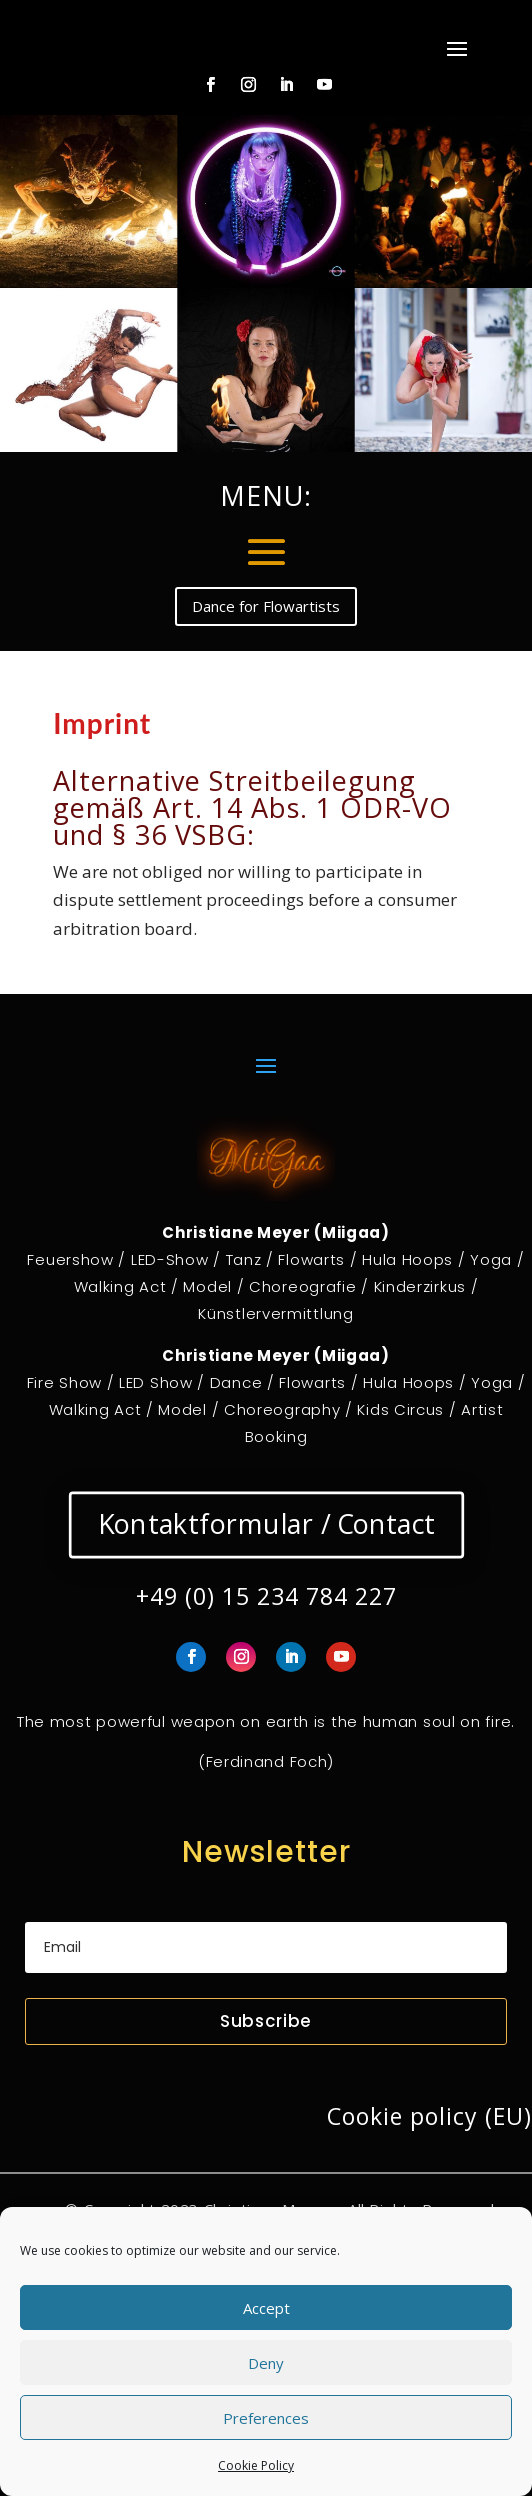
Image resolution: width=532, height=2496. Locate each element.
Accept (266, 2308)
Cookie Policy (256, 2465)
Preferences (266, 2418)
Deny (266, 2363)
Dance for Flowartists (266, 606)
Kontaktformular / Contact (266, 1524)
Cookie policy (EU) (429, 2116)
